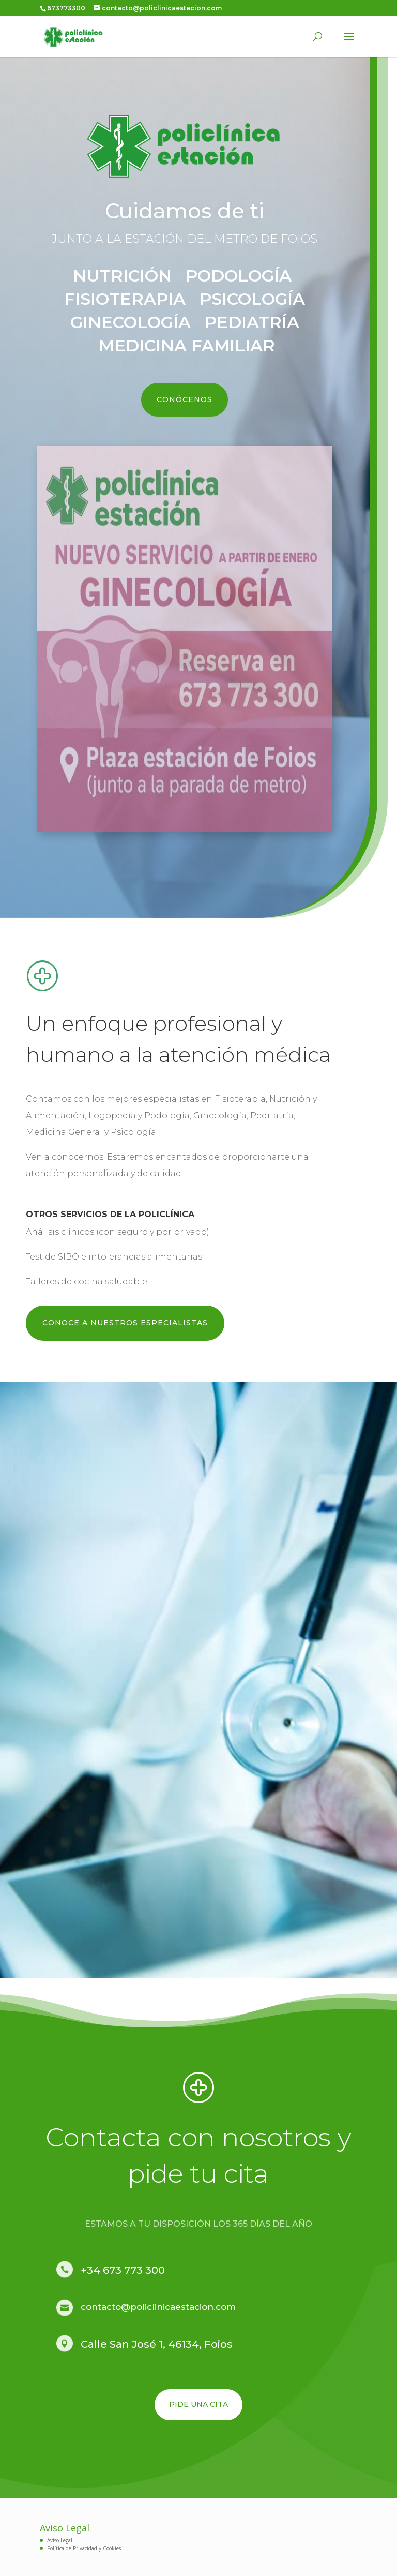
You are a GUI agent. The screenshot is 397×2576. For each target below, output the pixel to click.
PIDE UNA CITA (198, 2404)
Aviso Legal (59, 2540)
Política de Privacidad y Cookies (84, 2548)
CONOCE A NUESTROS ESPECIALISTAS (125, 1322)
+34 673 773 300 (123, 2270)
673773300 (66, 8)
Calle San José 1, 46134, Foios (157, 2344)
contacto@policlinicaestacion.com (158, 2307)
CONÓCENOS (181, 399)
